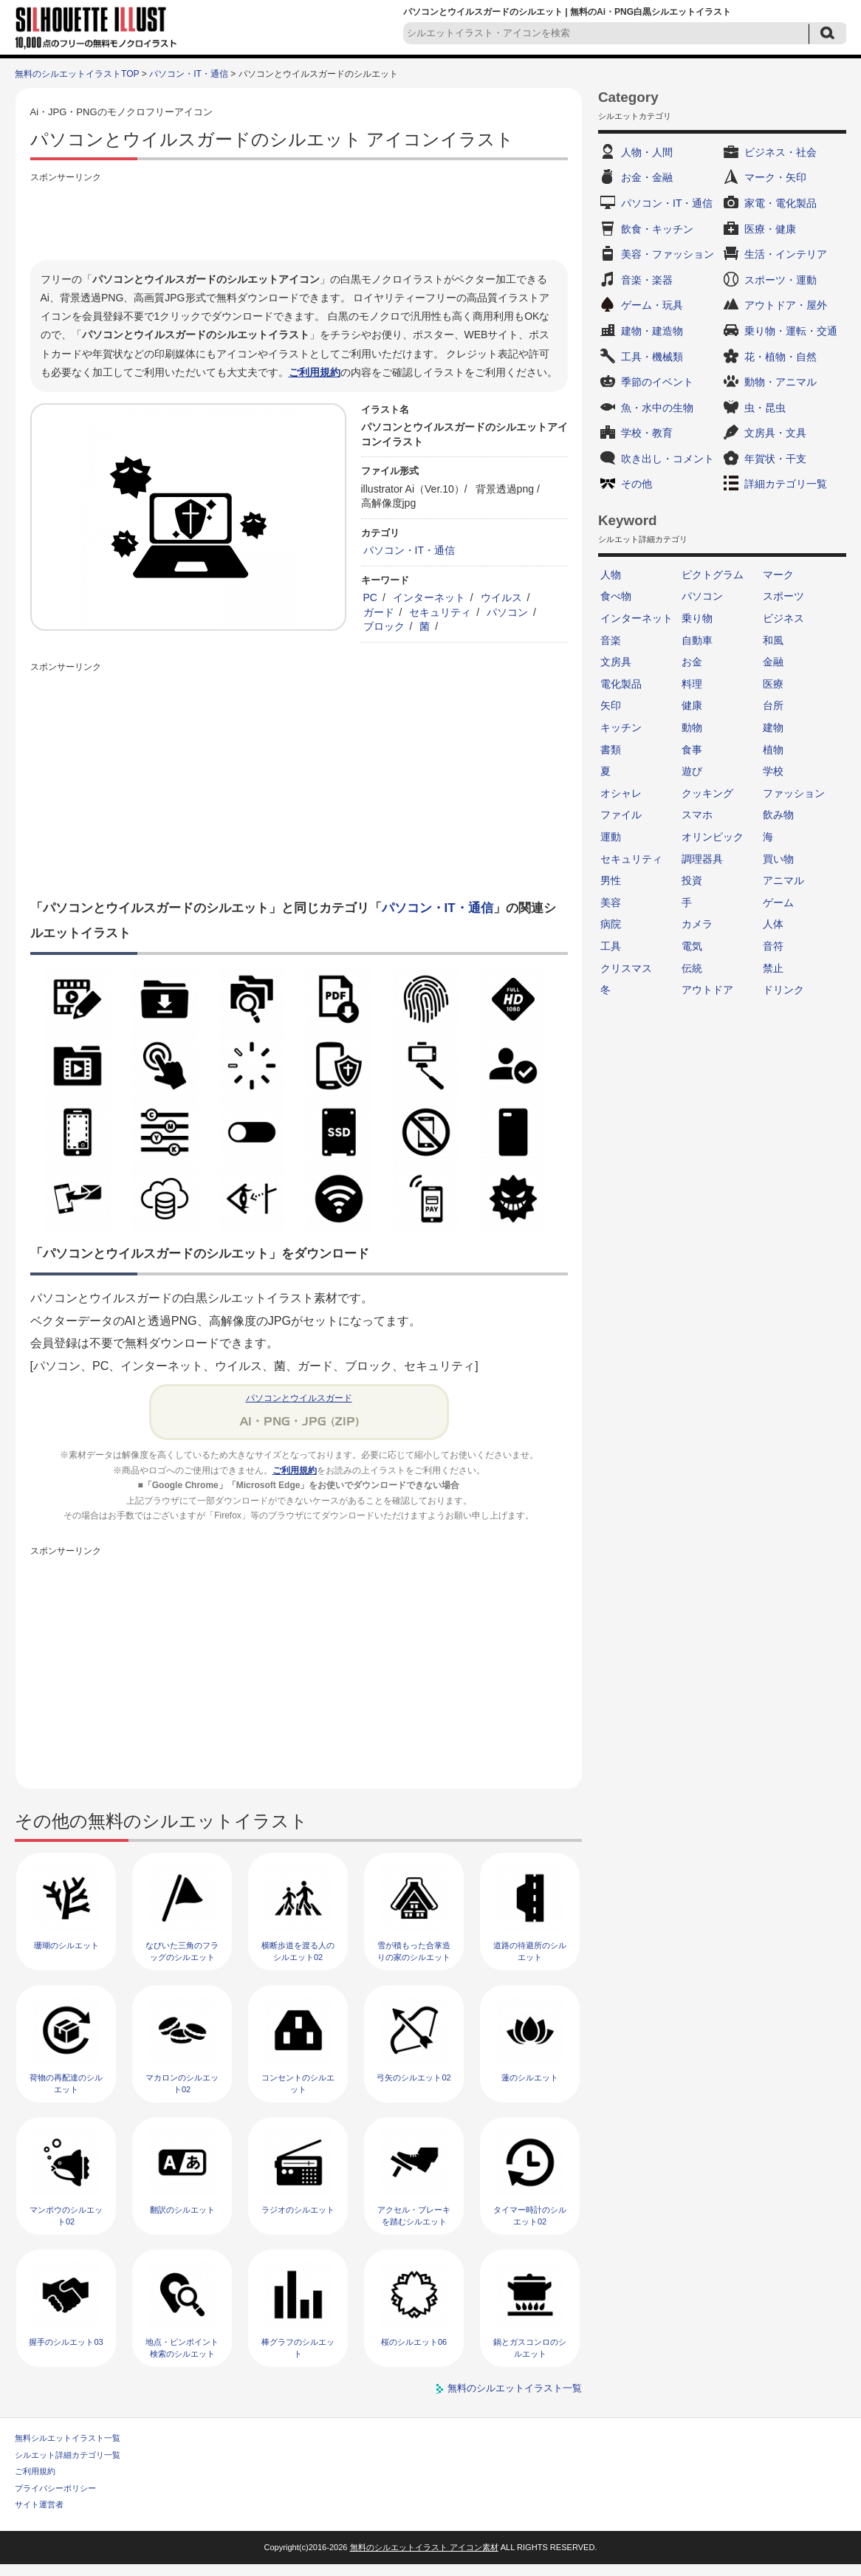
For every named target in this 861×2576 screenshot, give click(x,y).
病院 (610, 924)
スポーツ (783, 596)
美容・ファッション (667, 254)
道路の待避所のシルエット (529, 1951)
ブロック (384, 626)
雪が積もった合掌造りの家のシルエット (413, 1951)
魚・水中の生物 (657, 408)
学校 (773, 771)
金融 (773, 662)
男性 (610, 880)
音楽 (610, 640)
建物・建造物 (652, 331)
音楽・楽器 (647, 280)
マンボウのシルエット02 (66, 2215)
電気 (692, 946)
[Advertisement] (299, 219)
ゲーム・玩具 (652, 305)
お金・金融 (647, 177)
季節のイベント (657, 382)
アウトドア (707, 990)
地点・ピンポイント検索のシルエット (182, 2347)
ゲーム (778, 902)
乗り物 (697, 618)
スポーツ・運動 (780, 280)
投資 (692, 880)
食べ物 (615, 596)
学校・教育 (647, 433)
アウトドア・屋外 (785, 305)
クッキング (707, 793)
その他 (636, 484)
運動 (610, 837)
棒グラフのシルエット (298, 2347)
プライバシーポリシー (55, 2488)
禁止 (773, 968)
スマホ (697, 815)
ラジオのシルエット (298, 2209)
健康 (692, 705)
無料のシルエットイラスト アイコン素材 (424, 2547)
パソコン (507, 612)
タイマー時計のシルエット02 (529, 2215)
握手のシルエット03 (66, 2341)
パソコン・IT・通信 (188, 74)
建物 (773, 727)
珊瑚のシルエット (66, 1945)
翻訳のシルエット (182, 2209)
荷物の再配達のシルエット (66, 2083)
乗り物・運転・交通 (790, 331)
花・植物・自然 (780, 357)
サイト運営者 (39, 2504)
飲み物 (778, 815)
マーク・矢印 (775, 177)
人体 (773, 924)
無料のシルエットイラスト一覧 (514, 2388)
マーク (778, 574)
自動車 (697, 640)
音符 (773, 946)
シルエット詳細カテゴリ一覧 (67, 2454)
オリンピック (713, 837)
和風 (773, 640)
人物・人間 (647, 152)
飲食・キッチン (657, 229)
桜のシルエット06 (414, 2341)
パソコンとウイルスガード (299, 1398)
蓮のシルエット (529, 2077)
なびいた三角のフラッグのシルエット (182, 1951)
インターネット (429, 597)
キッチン (621, 727)
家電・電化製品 (780, 203)
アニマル (783, 880)
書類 (610, 750)
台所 (773, 705)
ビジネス (783, 618)
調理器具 (702, 859)
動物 (692, 727)
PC (370, 597)
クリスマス (626, 968)
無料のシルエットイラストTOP (77, 74)
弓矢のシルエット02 (413, 2077)
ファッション (794, 793)
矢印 (610, 705)
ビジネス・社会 (780, 152)
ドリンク (783, 990)
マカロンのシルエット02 (182, 2083)
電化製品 (621, 684)
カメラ (697, 924)
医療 (773, 684)
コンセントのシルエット (298, 2083)
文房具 (615, 662)
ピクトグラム (713, 574)
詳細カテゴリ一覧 (785, 484)
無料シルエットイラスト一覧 (67, 2437)
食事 (692, 750)
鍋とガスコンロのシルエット (529, 2347)
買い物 (778, 859)
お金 (692, 662)
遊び (692, 771)
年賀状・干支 (775, 459)
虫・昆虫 (765, 408)
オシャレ (621, 793)
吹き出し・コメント (667, 459)
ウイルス (501, 597)
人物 (610, 574)
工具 (610, 946)
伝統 (692, 968)
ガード (378, 612)
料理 (692, 684)
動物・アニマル (780, 382)
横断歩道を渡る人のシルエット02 (298, 1951)
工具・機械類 (652, 357)
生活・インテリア (785, 254)
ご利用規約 (314, 372)
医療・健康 (770, 229)
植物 (773, 750)
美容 (610, 902)
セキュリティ (440, 612)
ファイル (621, 815)
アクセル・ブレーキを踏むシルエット (413, 2215)
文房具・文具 (775, 433)
